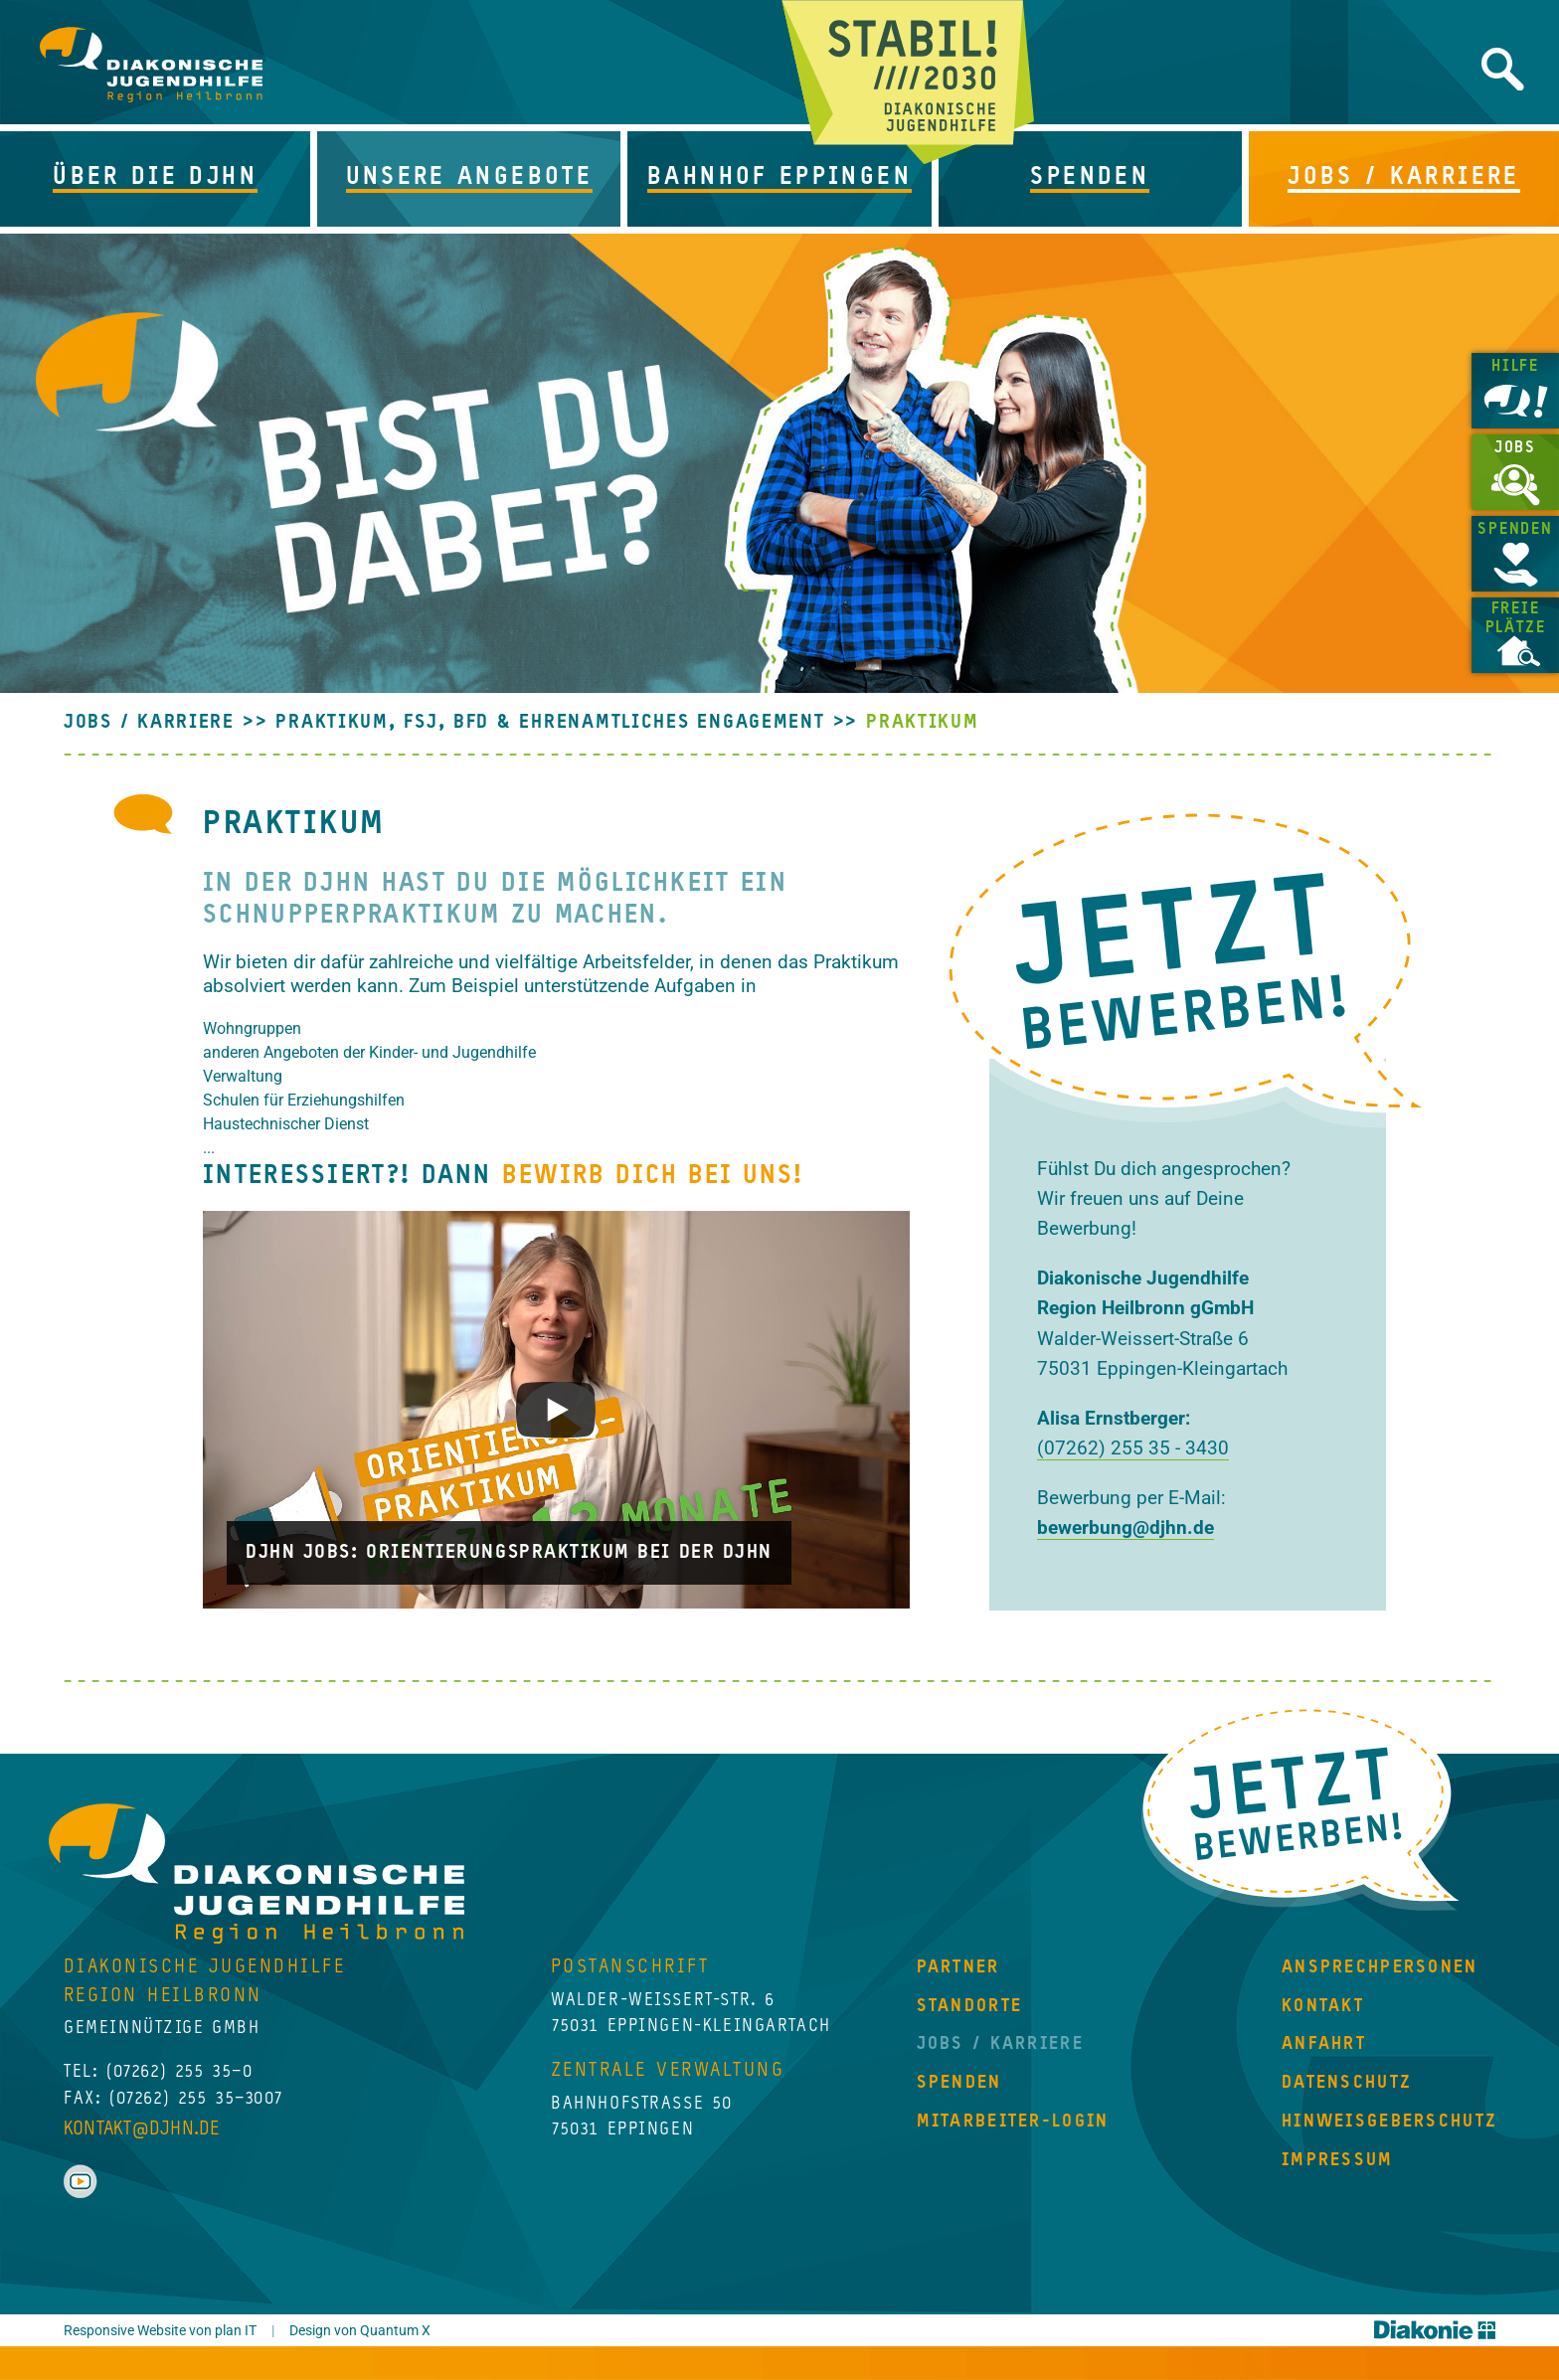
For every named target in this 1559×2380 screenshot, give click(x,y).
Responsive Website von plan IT (160, 2331)
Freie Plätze (1515, 618)
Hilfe (1515, 367)
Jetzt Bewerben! (1300, 1807)
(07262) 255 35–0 (179, 2072)
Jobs (1515, 448)
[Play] (556, 1410)
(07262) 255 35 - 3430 (1133, 1448)
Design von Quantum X (360, 2331)
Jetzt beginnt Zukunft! (908, 82)
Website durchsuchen (1502, 69)
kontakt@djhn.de (142, 2129)
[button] (158, 179)
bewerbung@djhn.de (1125, 1527)
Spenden (1514, 530)
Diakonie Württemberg (1434, 2329)
